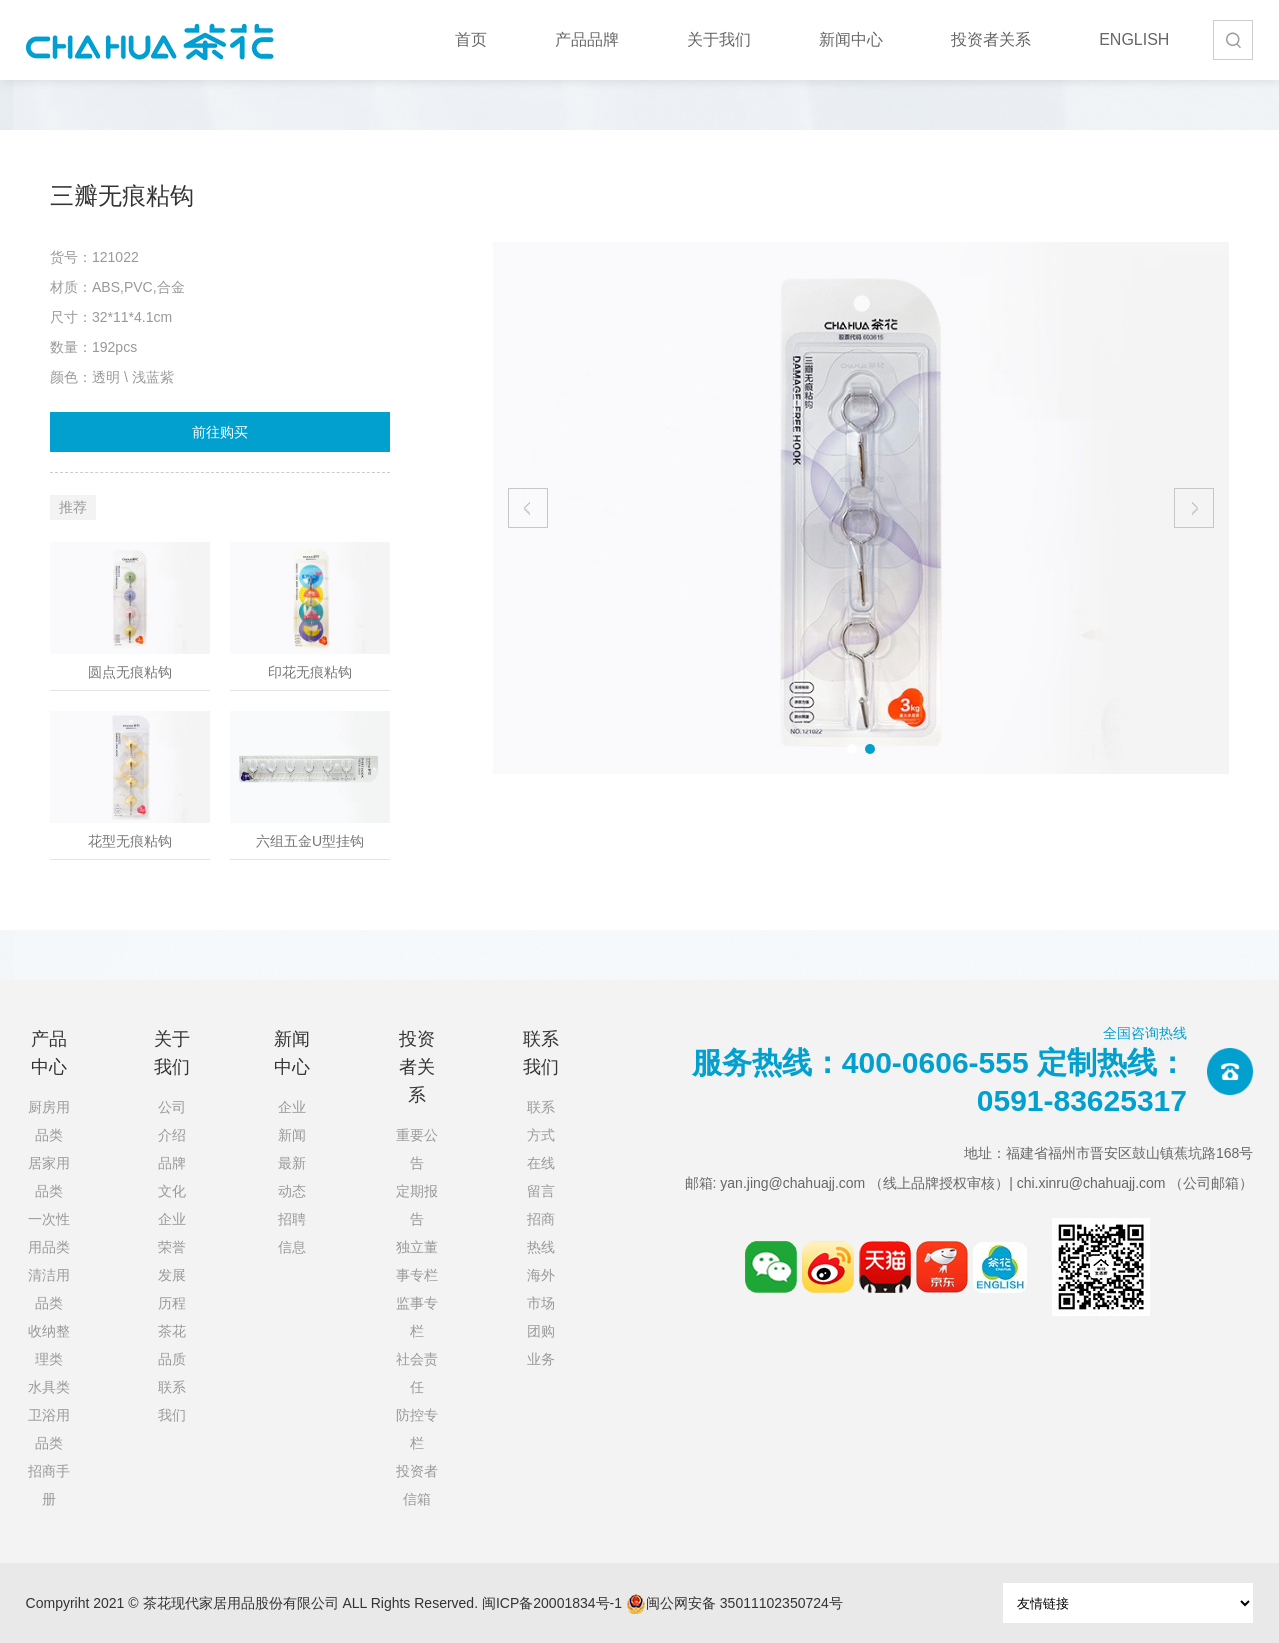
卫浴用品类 (49, 1429)
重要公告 (417, 1149)
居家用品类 (49, 1177)
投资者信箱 (417, 1485)
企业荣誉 (172, 1233)
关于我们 (719, 39)
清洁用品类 (49, 1289)
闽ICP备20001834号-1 (552, 1603)
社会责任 (417, 1373)
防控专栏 (417, 1429)
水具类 (49, 1387)
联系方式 (541, 1121)
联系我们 (172, 1401)
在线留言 (541, 1177)
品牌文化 (172, 1177)
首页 (471, 39)
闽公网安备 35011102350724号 (734, 1604)
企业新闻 (292, 1121)
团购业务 (541, 1345)
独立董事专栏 (417, 1261)
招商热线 (541, 1233)
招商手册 (49, 1485)
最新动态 (292, 1177)
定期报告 (417, 1205)
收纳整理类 (49, 1345)
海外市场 (541, 1289)
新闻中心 (851, 39)
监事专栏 (417, 1317)
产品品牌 (587, 39)
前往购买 (220, 432)
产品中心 (49, 1053)
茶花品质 (172, 1345)
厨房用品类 (49, 1121)
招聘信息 (292, 1233)
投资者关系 (991, 39)
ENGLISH (1134, 39)
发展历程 (172, 1289)
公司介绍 (172, 1121)
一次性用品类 (49, 1233)
